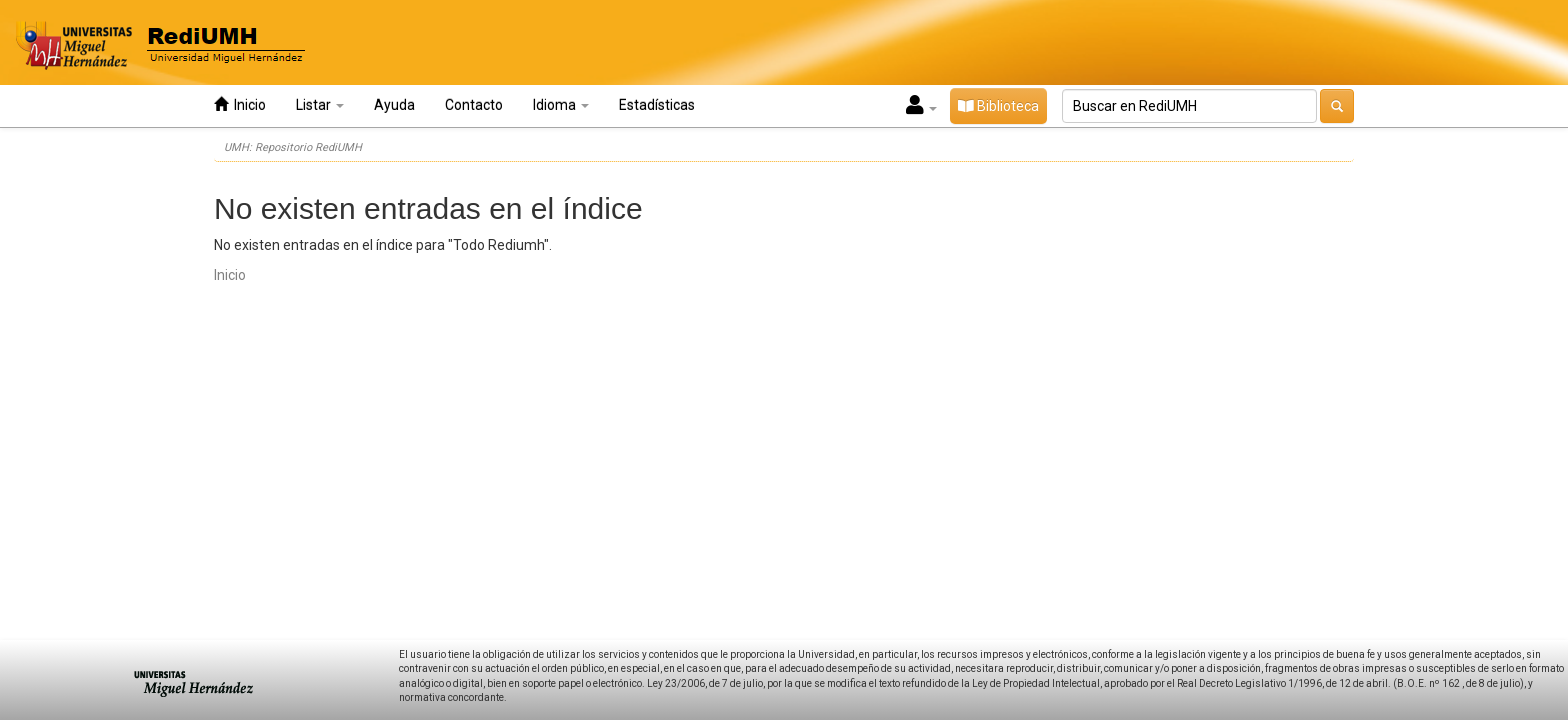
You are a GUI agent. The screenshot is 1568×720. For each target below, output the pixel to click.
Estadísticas (657, 105)
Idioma (561, 105)
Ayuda (394, 105)
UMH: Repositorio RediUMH (293, 147)
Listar (320, 105)
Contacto (474, 105)
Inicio (240, 104)
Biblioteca (998, 106)
